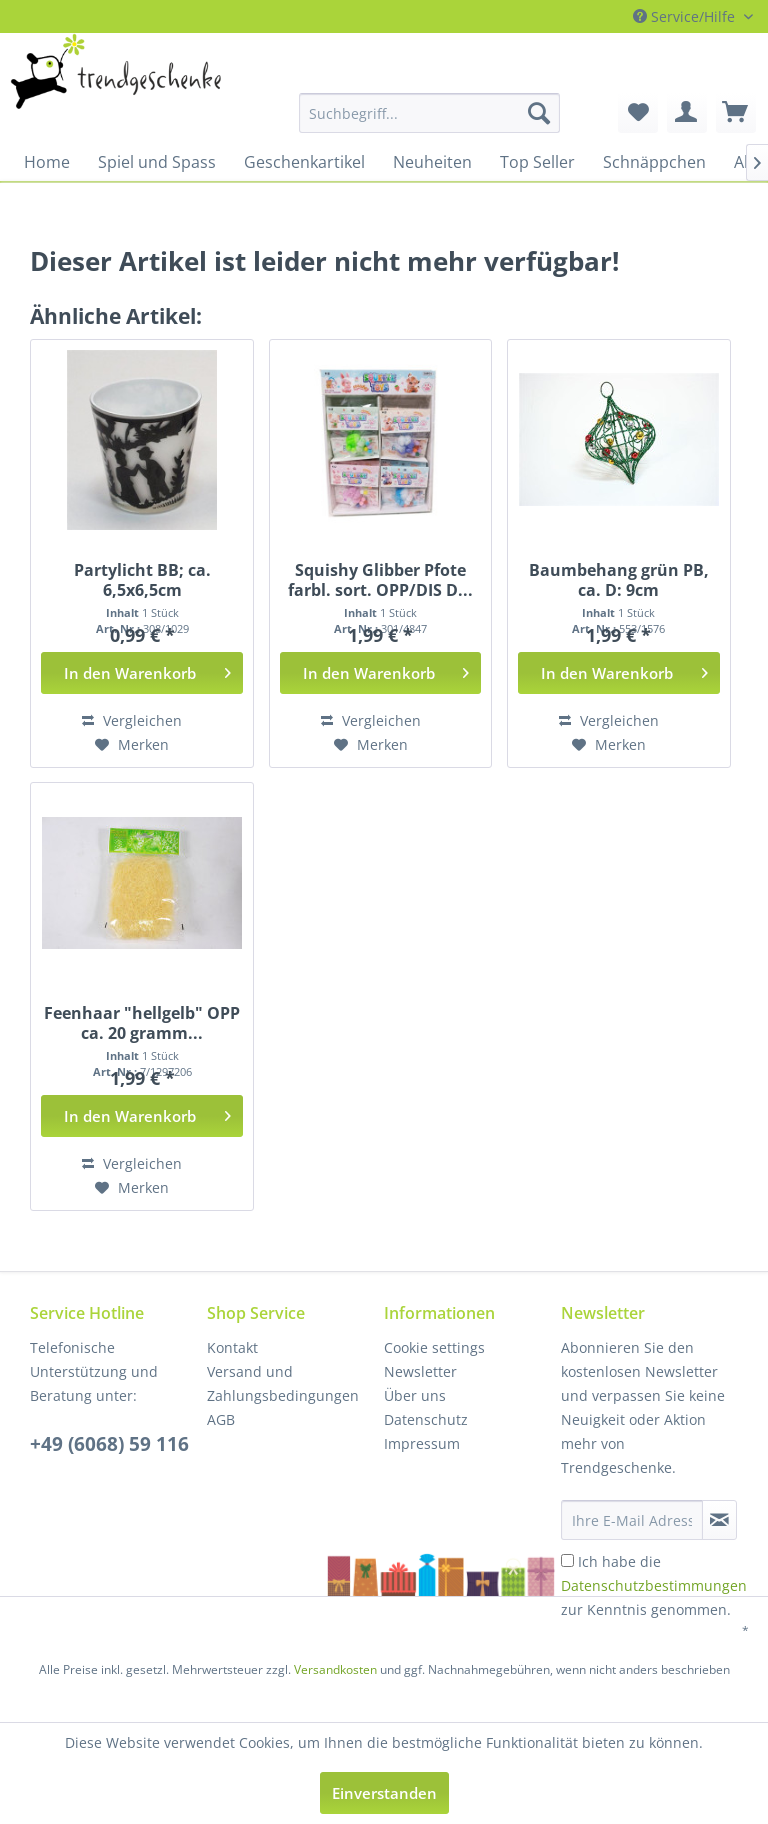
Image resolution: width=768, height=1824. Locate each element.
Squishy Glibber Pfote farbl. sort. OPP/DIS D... (380, 580)
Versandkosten (335, 1669)
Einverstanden (384, 1793)
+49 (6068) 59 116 (109, 1444)
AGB (221, 1419)
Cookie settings (434, 1347)
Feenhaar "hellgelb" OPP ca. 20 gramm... (142, 1023)
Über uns (415, 1395)
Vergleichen (132, 720)
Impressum (422, 1443)
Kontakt (232, 1347)
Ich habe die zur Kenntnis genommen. (654, 1585)
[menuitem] (368, 113)
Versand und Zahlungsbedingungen (283, 1383)
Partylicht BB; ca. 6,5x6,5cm (142, 580)
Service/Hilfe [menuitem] (686, 16)
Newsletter (420, 1371)
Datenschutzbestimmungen (654, 1585)
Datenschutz (426, 1419)
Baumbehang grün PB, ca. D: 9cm (619, 580)
